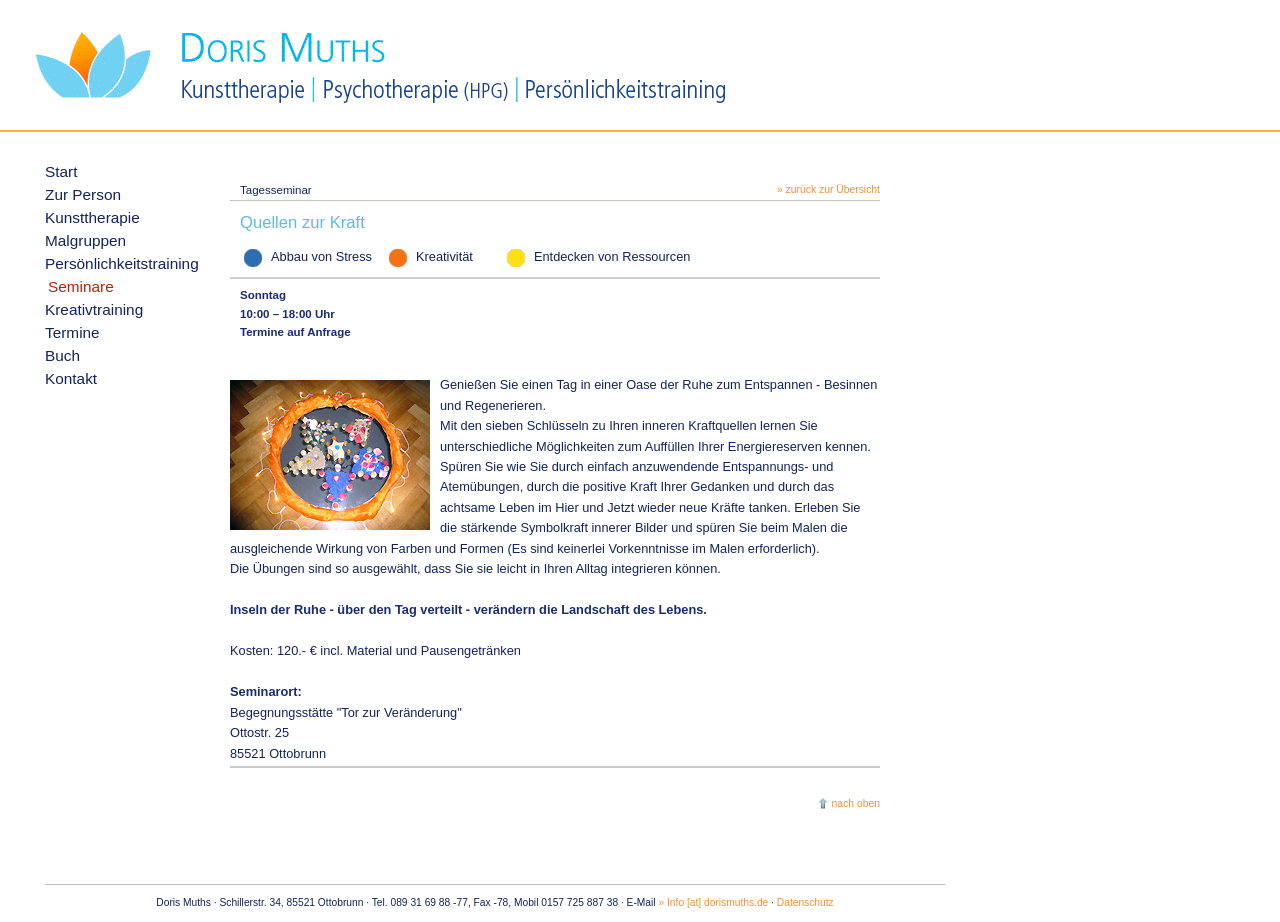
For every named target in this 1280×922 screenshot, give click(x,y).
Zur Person (83, 194)
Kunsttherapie (92, 217)
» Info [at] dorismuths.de (713, 902)
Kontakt (71, 378)
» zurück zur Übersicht (828, 189)
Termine (72, 332)
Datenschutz (805, 902)
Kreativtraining (94, 309)
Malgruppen (85, 240)
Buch (62, 355)
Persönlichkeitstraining (122, 263)
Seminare (81, 286)
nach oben (856, 803)
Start (61, 171)
